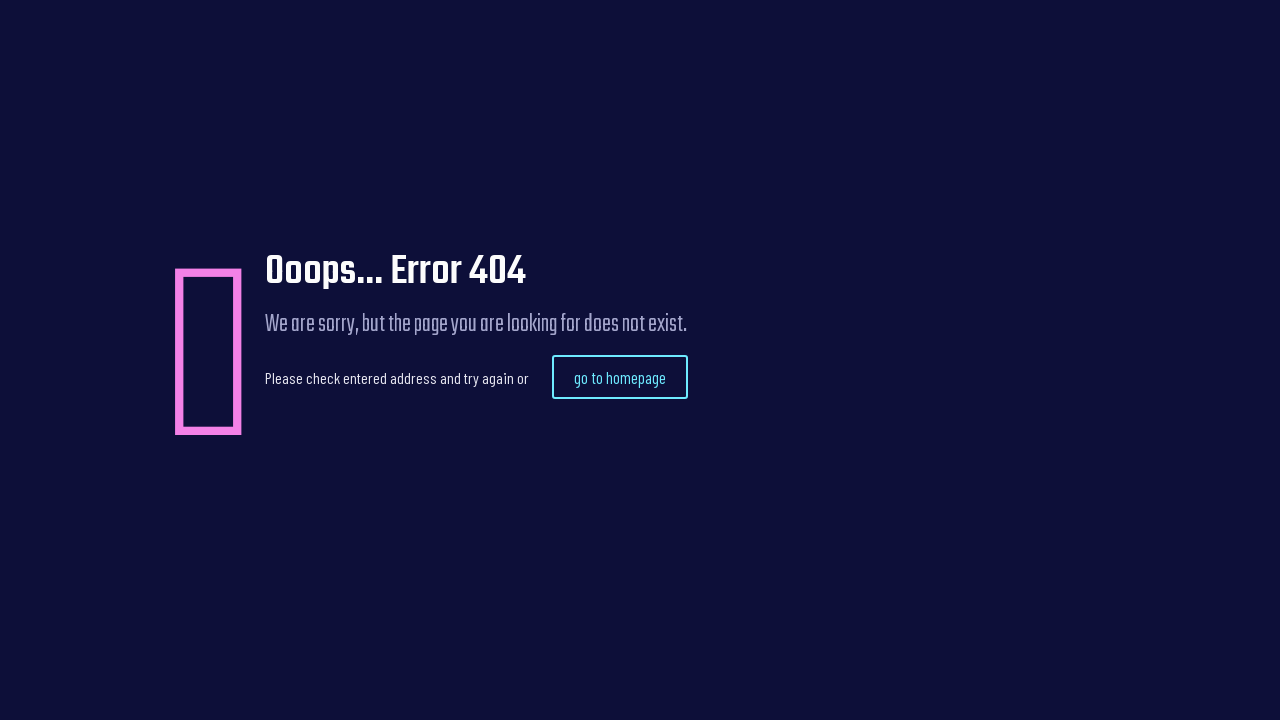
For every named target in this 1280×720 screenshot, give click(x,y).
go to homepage (620, 377)
